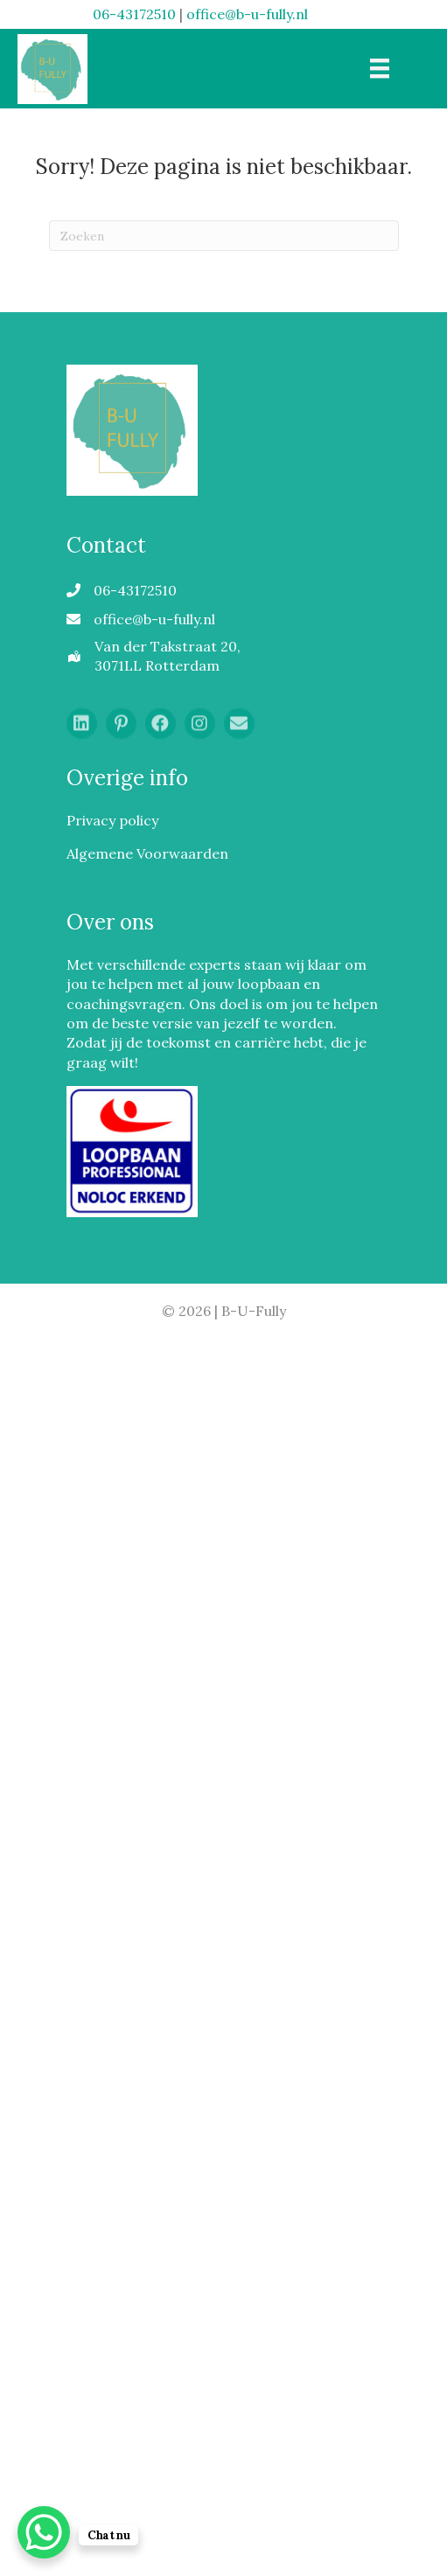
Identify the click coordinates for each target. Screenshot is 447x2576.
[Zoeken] (224, 235)
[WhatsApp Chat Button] (43, 2532)
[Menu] (380, 68)
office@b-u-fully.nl (247, 14)
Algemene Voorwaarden (147, 853)
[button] (81, 729)
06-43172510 (134, 14)
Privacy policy (112, 820)
